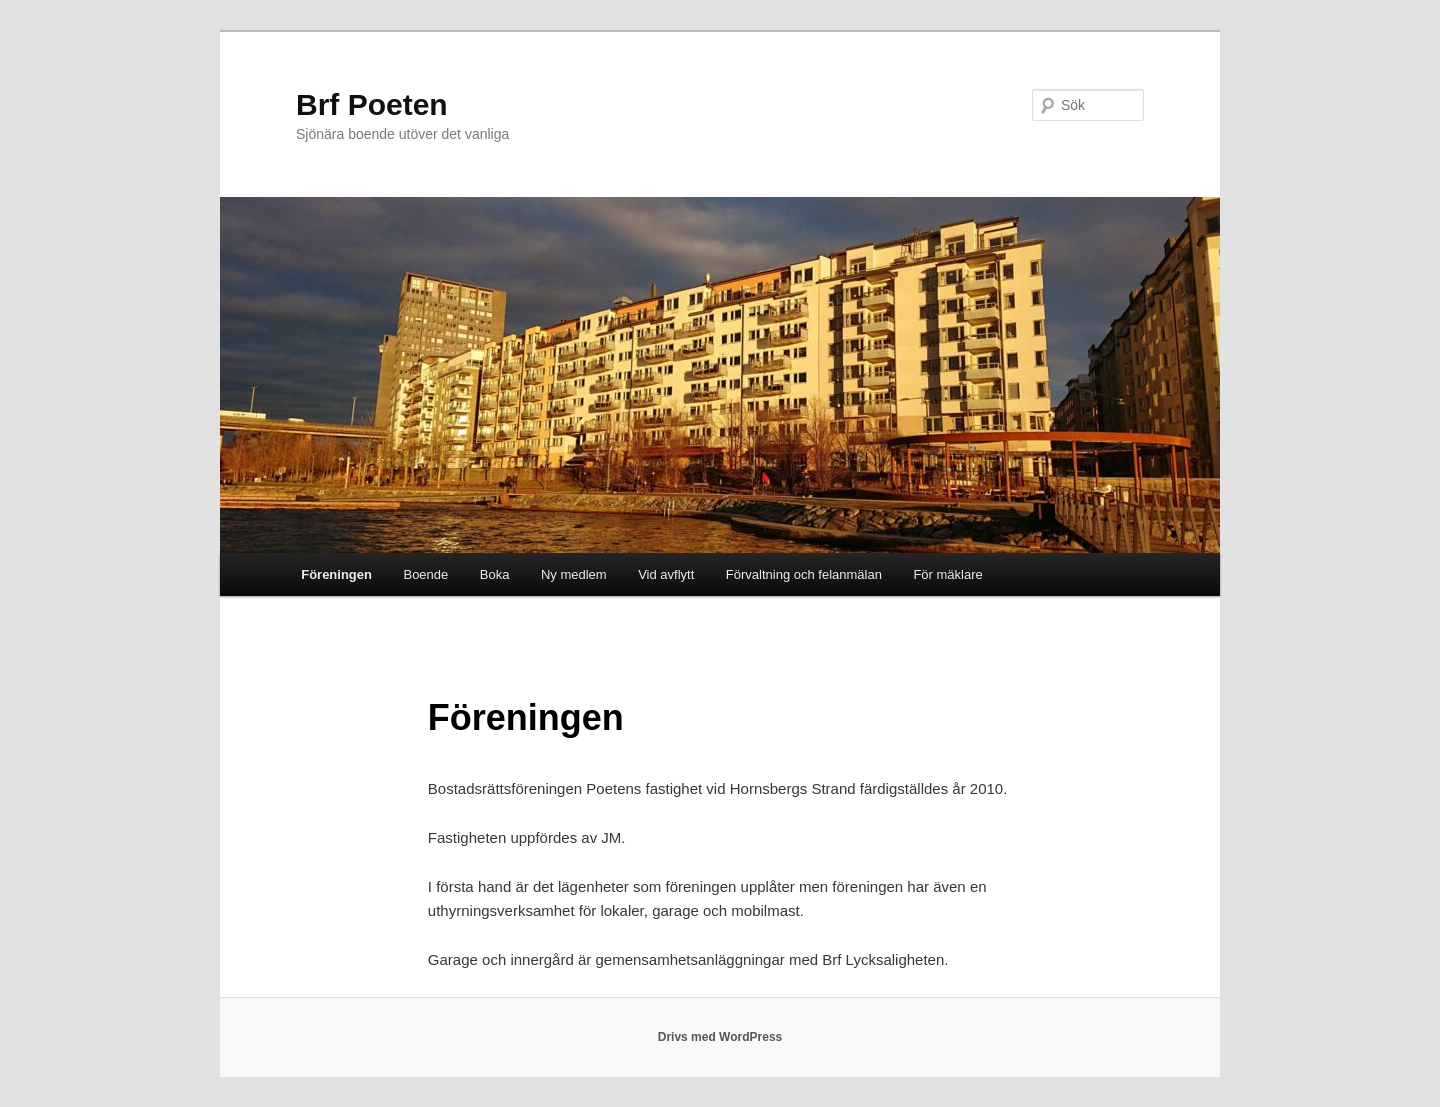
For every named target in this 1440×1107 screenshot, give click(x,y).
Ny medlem (574, 574)
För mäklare (947, 574)
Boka (495, 574)
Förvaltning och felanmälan (804, 574)
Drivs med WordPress (720, 1037)
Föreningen (336, 574)
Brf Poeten (372, 104)
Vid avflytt (666, 574)
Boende (425, 574)
